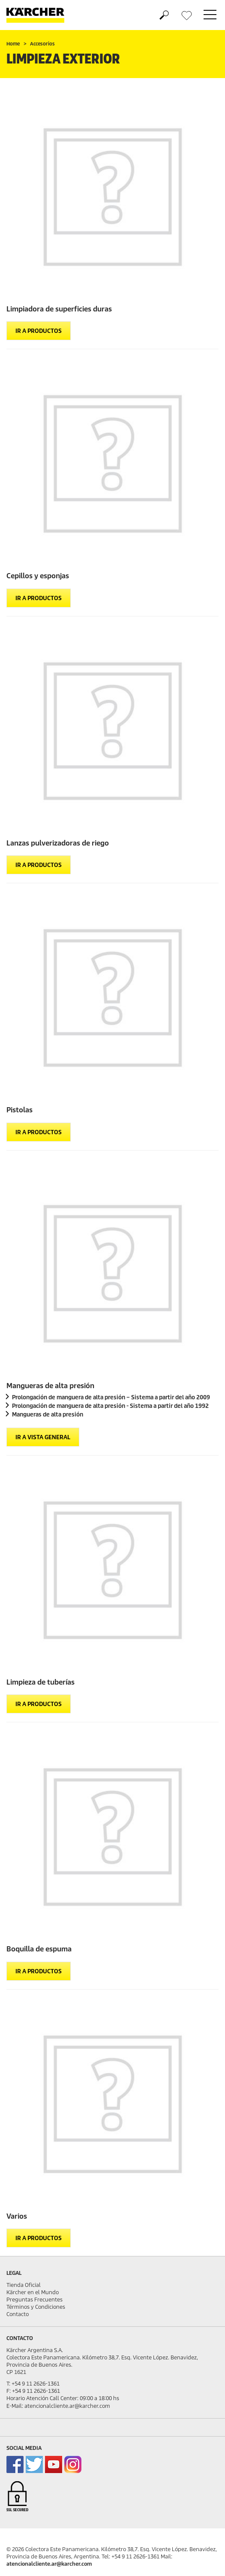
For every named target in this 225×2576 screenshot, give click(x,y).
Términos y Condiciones (35, 2307)
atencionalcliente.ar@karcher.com (49, 2564)
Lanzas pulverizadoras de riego (57, 843)
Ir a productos (38, 331)
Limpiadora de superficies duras (59, 309)
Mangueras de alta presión (50, 1385)
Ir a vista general (42, 1437)
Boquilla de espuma (39, 1949)
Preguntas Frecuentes (34, 2299)
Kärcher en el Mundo (32, 2292)
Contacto (17, 2314)
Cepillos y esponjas (37, 575)
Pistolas (19, 1109)
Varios (16, 2216)
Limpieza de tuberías (40, 1682)
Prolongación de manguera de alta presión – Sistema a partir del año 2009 (111, 1397)
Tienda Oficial (23, 2285)
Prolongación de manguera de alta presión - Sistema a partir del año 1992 (110, 1406)
